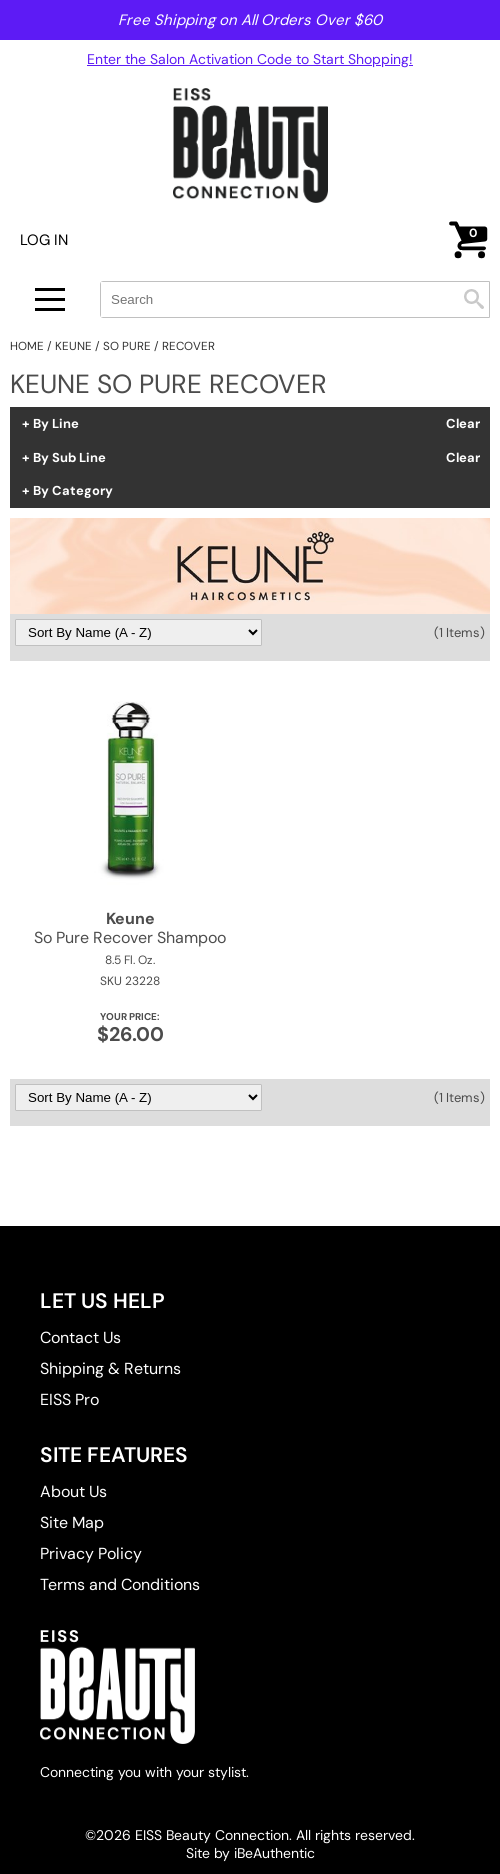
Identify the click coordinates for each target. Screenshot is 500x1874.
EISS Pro (69, 1399)
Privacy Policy (91, 1553)
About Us (73, 1491)
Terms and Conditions (120, 1584)
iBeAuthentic (274, 1853)
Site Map (72, 1522)
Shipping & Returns (110, 1368)
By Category (73, 491)
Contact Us (80, 1337)
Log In (44, 240)
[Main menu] (50, 299)
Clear (463, 424)
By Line (56, 424)
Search (474, 299)
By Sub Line (69, 458)
